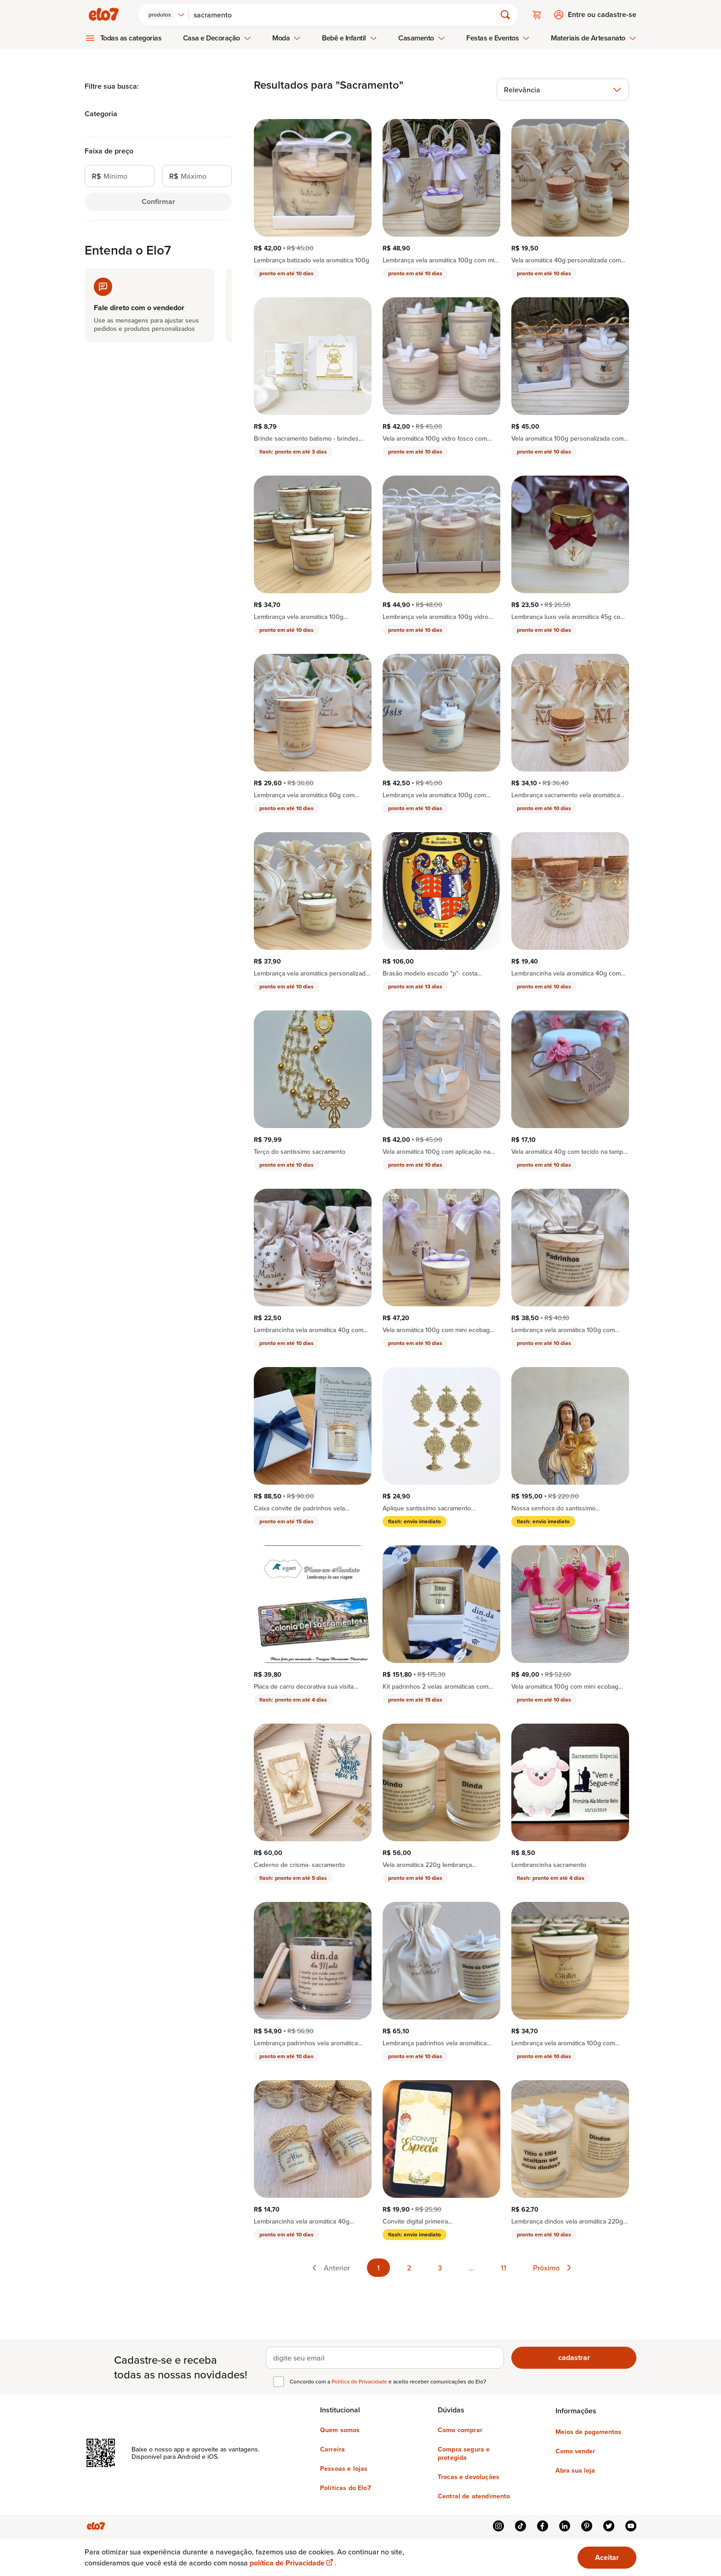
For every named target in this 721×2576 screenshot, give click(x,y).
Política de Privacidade (360, 2381)
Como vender (575, 2451)
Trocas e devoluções (468, 2477)
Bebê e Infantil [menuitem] (349, 38)
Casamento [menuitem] (421, 38)
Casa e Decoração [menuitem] (217, 38)
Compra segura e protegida (464, 2453)
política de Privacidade (292, 2563)
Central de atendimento (474, 2496)
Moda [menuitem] (286, 38)
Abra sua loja (575, 2470)
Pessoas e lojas (343, 2468)
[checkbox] (278, 2381)
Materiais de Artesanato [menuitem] (593, 38)
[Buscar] (346, 14)
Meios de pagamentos (588, 2432)
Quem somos (340, 2430)
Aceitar (607, 2557)
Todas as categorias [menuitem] (131, 38)
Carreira (332, 2449)
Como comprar (460, 2430)
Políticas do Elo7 (345, 2488)
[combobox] (165, 14)
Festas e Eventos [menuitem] (498, 38)
